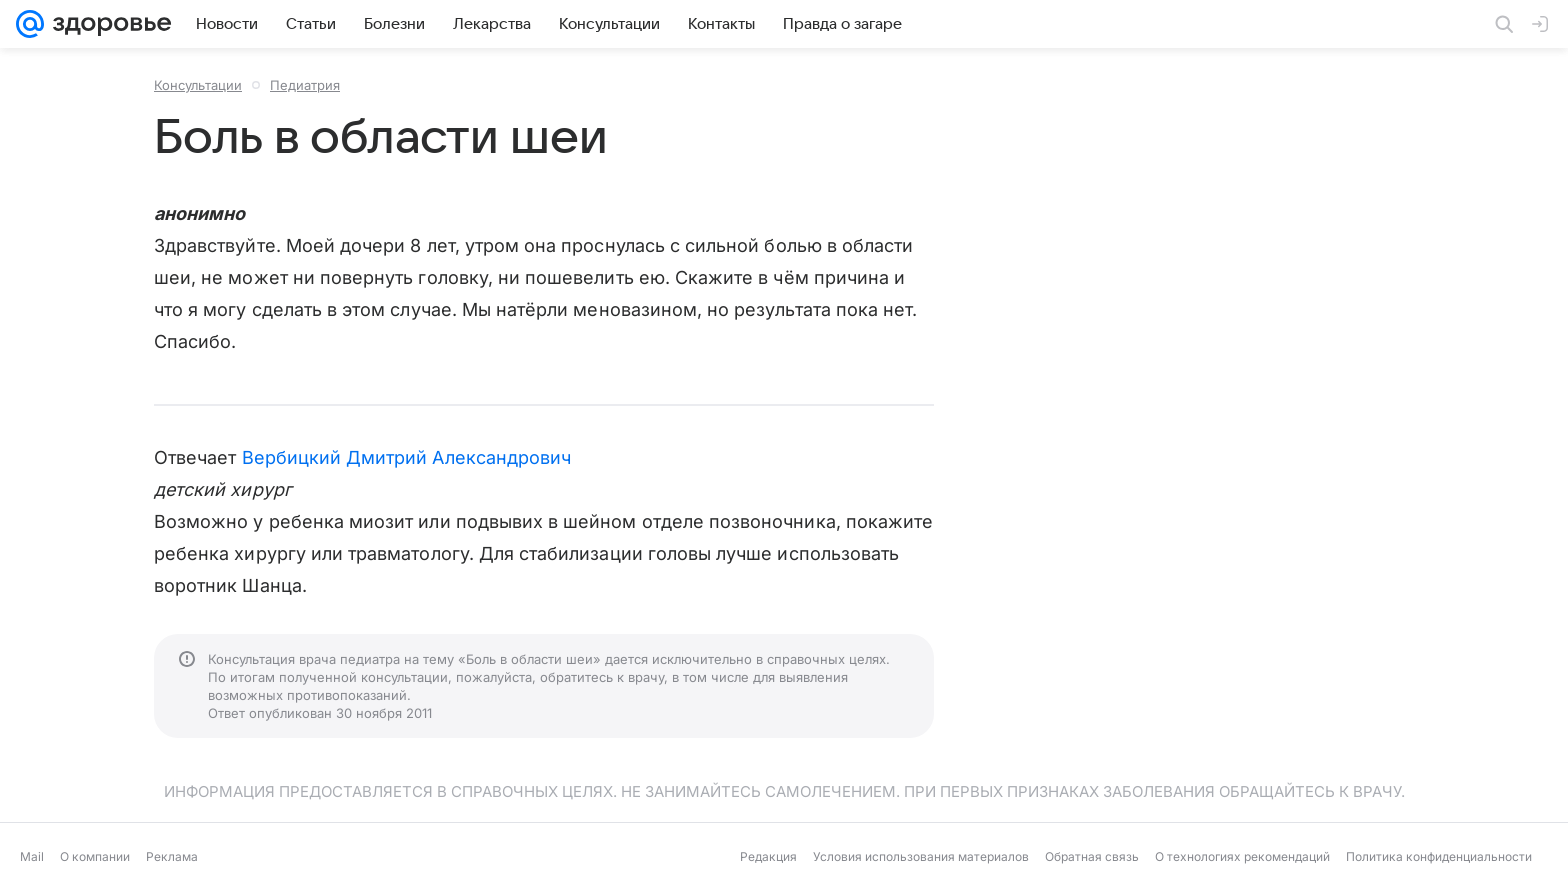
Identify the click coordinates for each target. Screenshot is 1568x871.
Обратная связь (1092, 856)
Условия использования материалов (921, 856)
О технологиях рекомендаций (1242, 856)
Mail (32, 856)
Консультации (198, 85)
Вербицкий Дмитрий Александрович (407, 457)
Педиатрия (305, 85)
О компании (95, 856)
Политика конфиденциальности (1439, 856)
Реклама (172, 856)
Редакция (768, 856)
